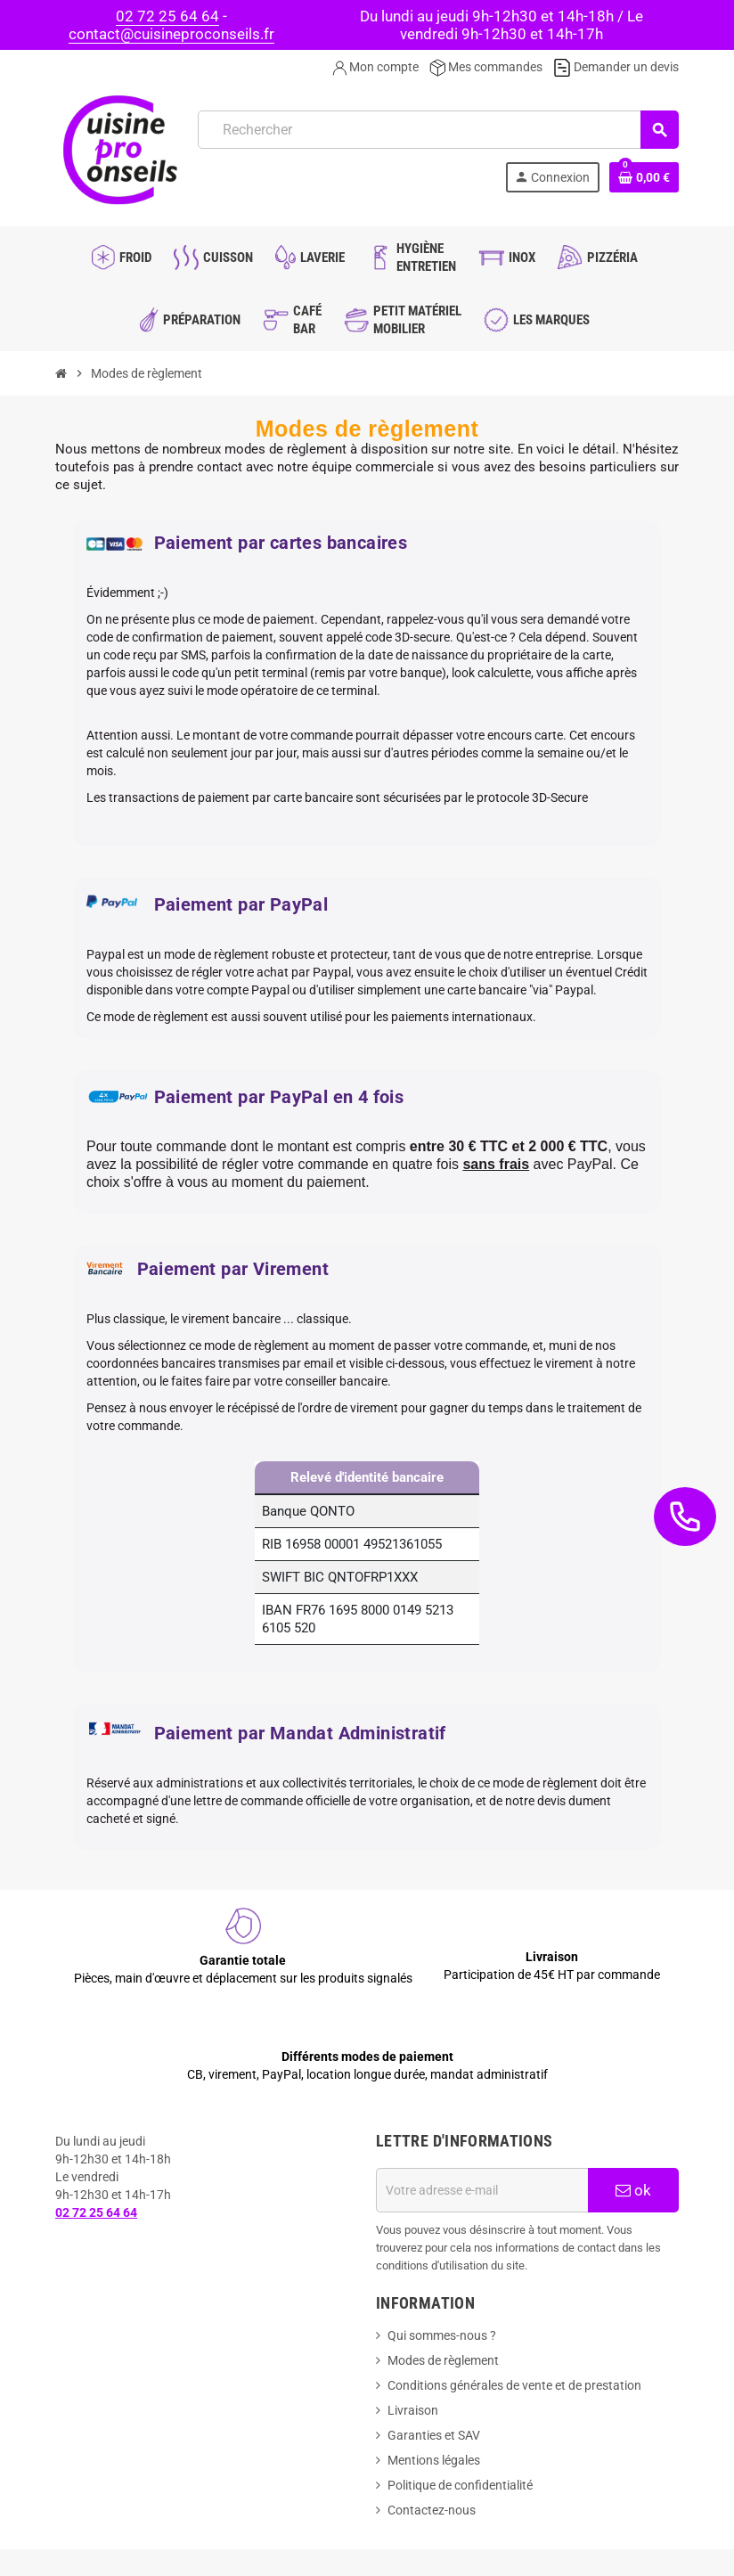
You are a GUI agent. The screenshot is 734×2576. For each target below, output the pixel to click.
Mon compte (375, 67)
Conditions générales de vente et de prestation (514, 2385)
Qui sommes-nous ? (441, 2335)
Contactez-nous (431, 2510)
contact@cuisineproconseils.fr (171, 34)
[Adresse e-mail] (482, 2190)
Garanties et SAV (433, 2435)
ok (633, 2190)
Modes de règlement (443, 2360)
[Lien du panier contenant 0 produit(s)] (644, 177)
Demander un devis (616, 67)
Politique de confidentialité (460, 2485)
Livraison (412, 2410)
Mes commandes (485, 67)
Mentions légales (433, 2460)
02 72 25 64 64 (167, 16)
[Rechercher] (438, 129)
